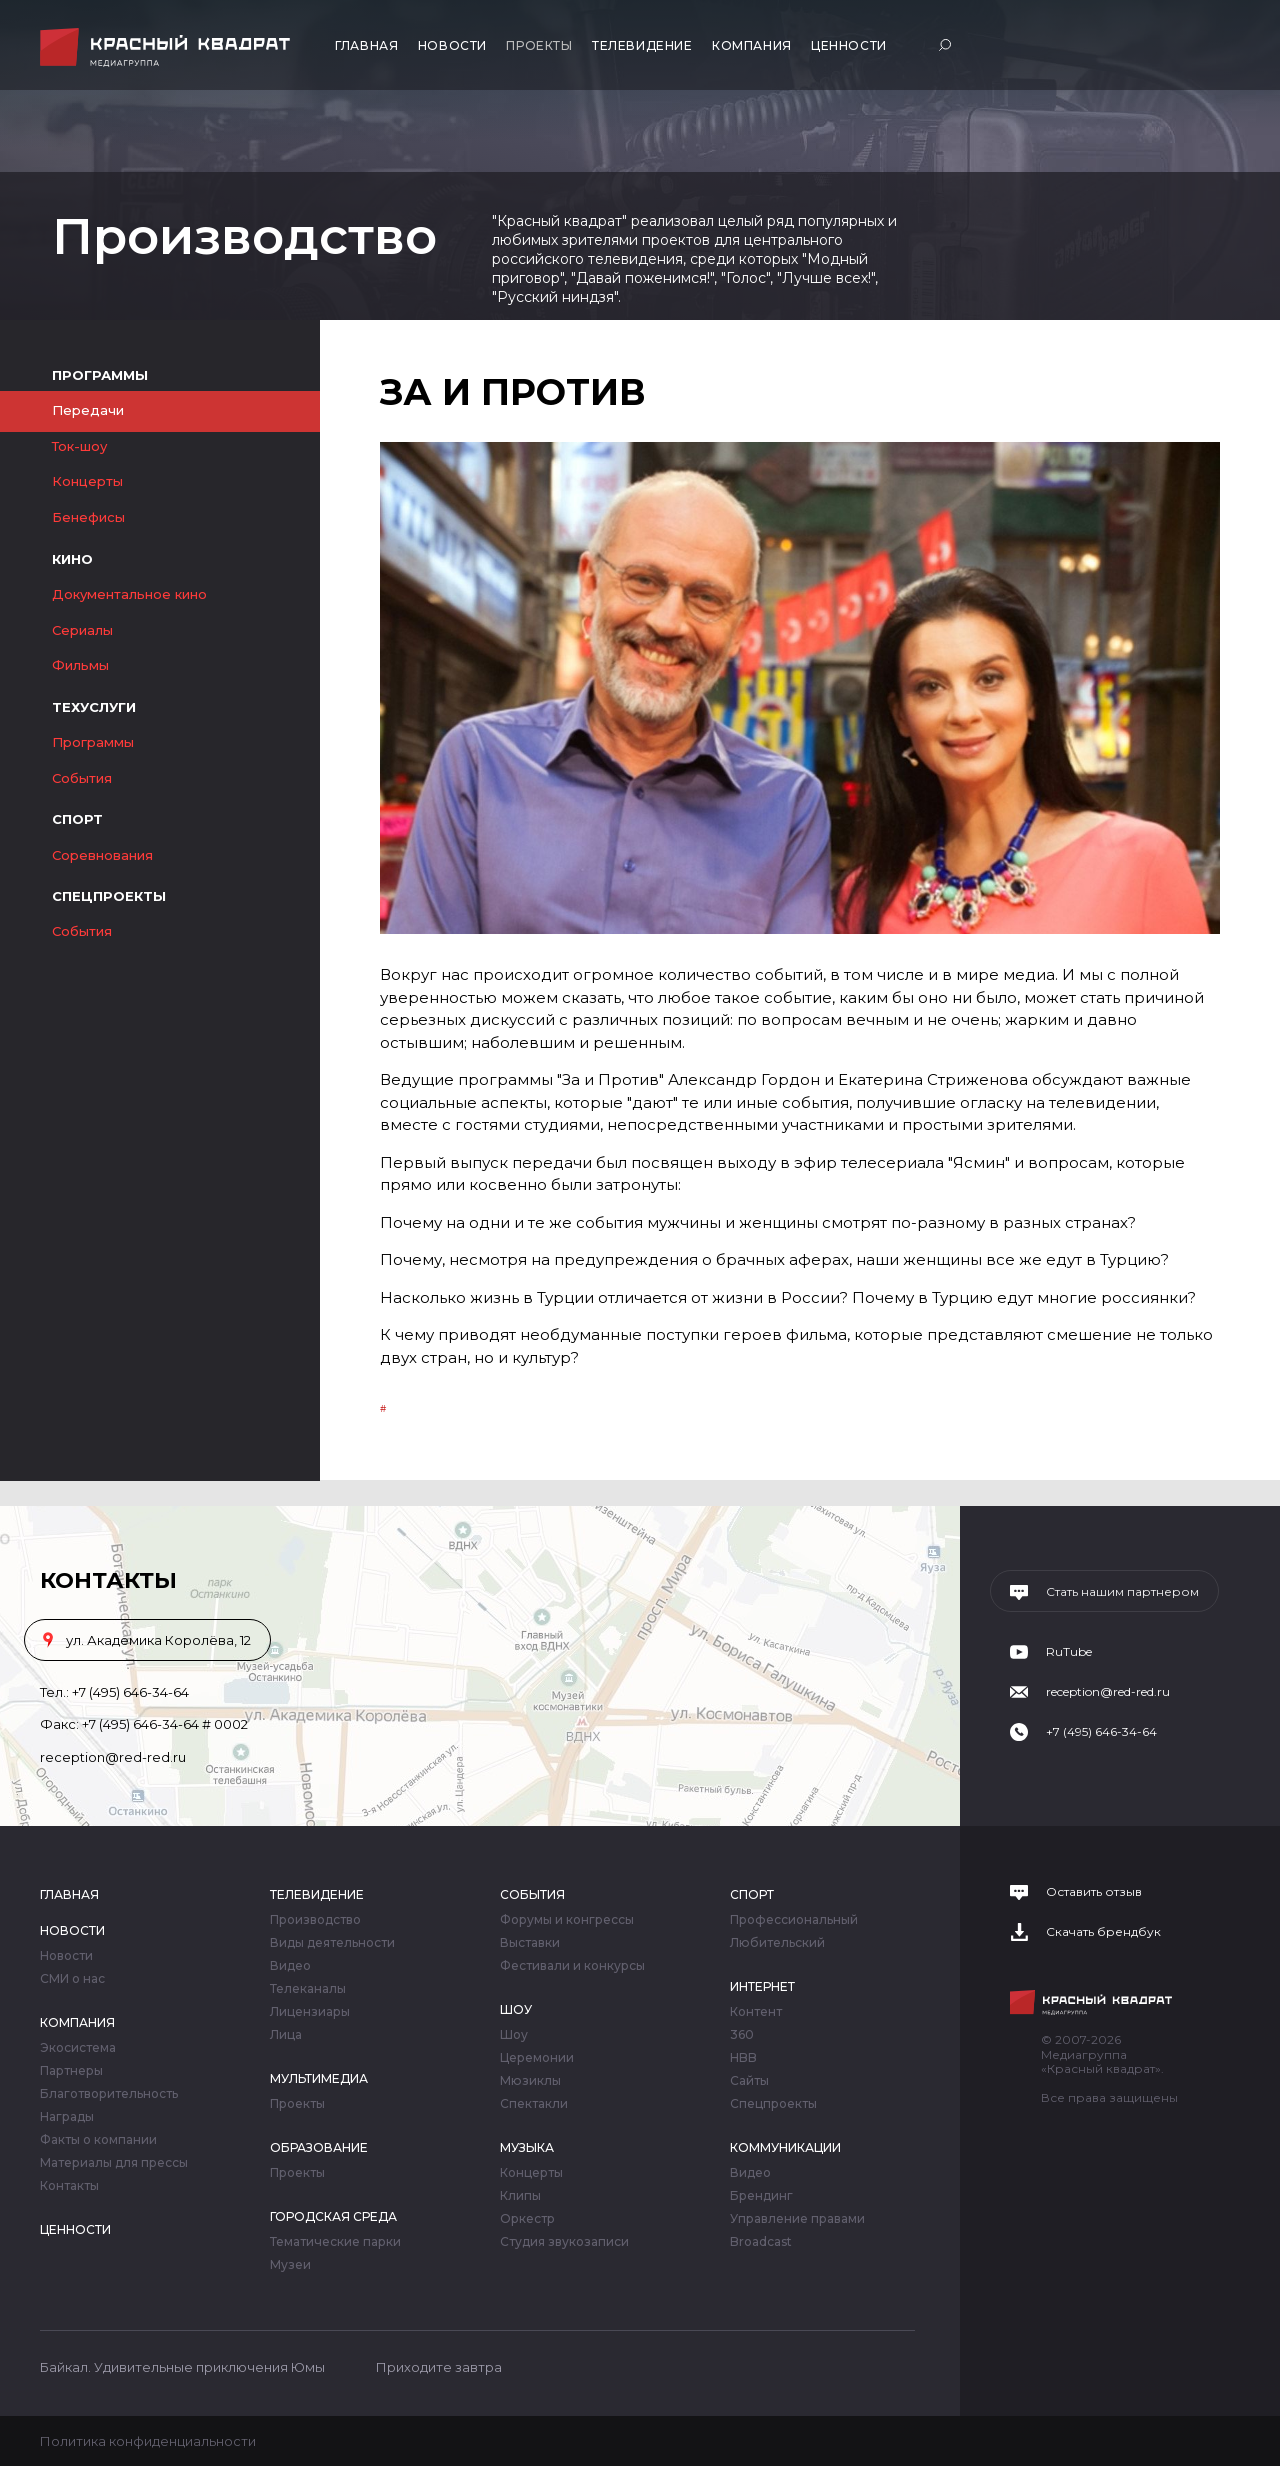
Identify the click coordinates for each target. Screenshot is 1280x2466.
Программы (93, 742)
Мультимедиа (319, 2078)
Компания (752, 45)
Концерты (87, 481)
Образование (319, 2147)
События (82, 778)
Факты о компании (98, 2140)
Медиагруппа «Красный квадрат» (167, 47)
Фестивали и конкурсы (572, 1966)
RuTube (1069, 1652)
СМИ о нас (72, 1979)
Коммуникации (785, 2147)
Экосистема (78, 2048)
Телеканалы (308, 1989)
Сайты (749, 2081)
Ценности (849, 45)
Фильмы (80, 665)
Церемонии (537, 2058)
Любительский (777, 1943)
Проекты (539, 45)
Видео (290, 1966)
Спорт (752, 1894)
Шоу (516, 2009)
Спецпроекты (773, 2104)
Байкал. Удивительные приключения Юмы (182, 2367)
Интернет (762, 1986)
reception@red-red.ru (113, 1757)
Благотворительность (109, 2094)
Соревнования (102, 855)
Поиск (947, 44)
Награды (67, 2117)
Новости (452, 45)
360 (742, 2035)
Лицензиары (310, 2012)
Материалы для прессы (114, 2163)
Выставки (530, 1943)
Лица (286, 2035)
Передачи (88, 410)
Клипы (520, 2196)
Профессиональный (794, 1920)
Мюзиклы (530, 2081)
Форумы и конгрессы (567, 1920)
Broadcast (761, 2242)
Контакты (69, 2186)
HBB (743, 2058)
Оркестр (527, 2219)
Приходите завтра (439, 2367)
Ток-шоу (79, 446)
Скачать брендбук (1103, 1932)
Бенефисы (88, 517)
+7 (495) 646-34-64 (130, 1692)
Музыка (527, 2147)
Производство (315, 1920)
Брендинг (761, 2196)
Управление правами (797, 2219)
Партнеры (71, 2071)
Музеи (290, 2265)
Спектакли (534, 2104)
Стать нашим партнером (1122, 1592)
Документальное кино (129, 594)
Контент (756, 2012)
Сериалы (82, 630)
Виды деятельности (332, 1943)
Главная (366, 45)
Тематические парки (335, 2242)
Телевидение (642, 45)
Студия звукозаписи (564, 2242)
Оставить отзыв (1094, 1892)
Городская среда (333, 2216)
